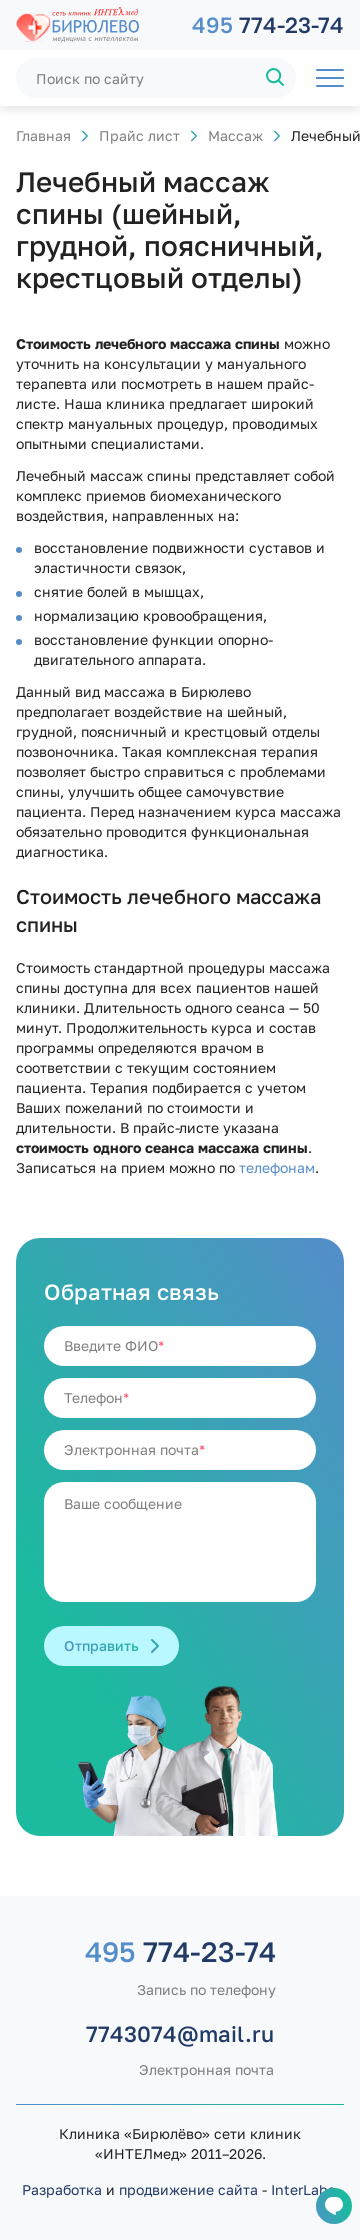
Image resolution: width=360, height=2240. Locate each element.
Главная (43, 135)
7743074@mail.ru (180, 2033)
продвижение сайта (188, 2189)
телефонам (277, 1167)
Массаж (235, 135)
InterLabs (303, 2189)
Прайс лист (139, 135)
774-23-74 (268, 24)
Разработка (62, 2189)
